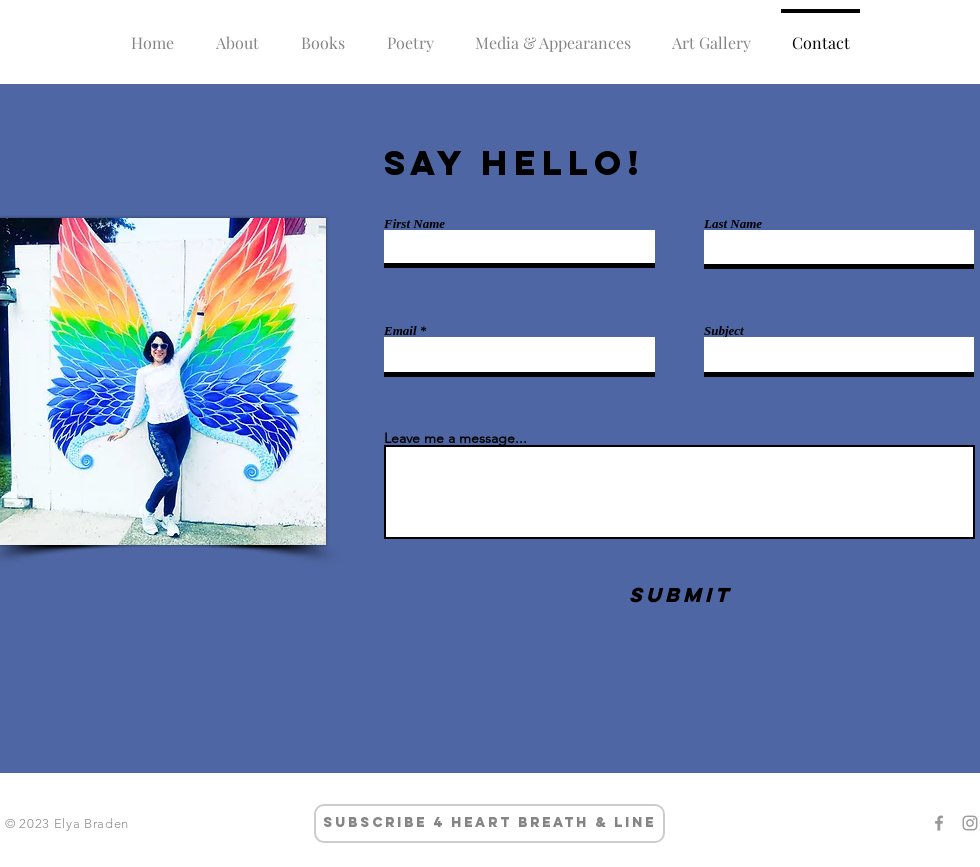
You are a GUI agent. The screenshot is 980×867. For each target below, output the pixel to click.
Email (400, 330)
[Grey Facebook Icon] (939, 823)
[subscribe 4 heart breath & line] (489, 823)
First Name (414, 223)
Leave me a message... (455, 438)
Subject (724, 330)
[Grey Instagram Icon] (970, 823)
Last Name (733, 223)
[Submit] (680, 594)
